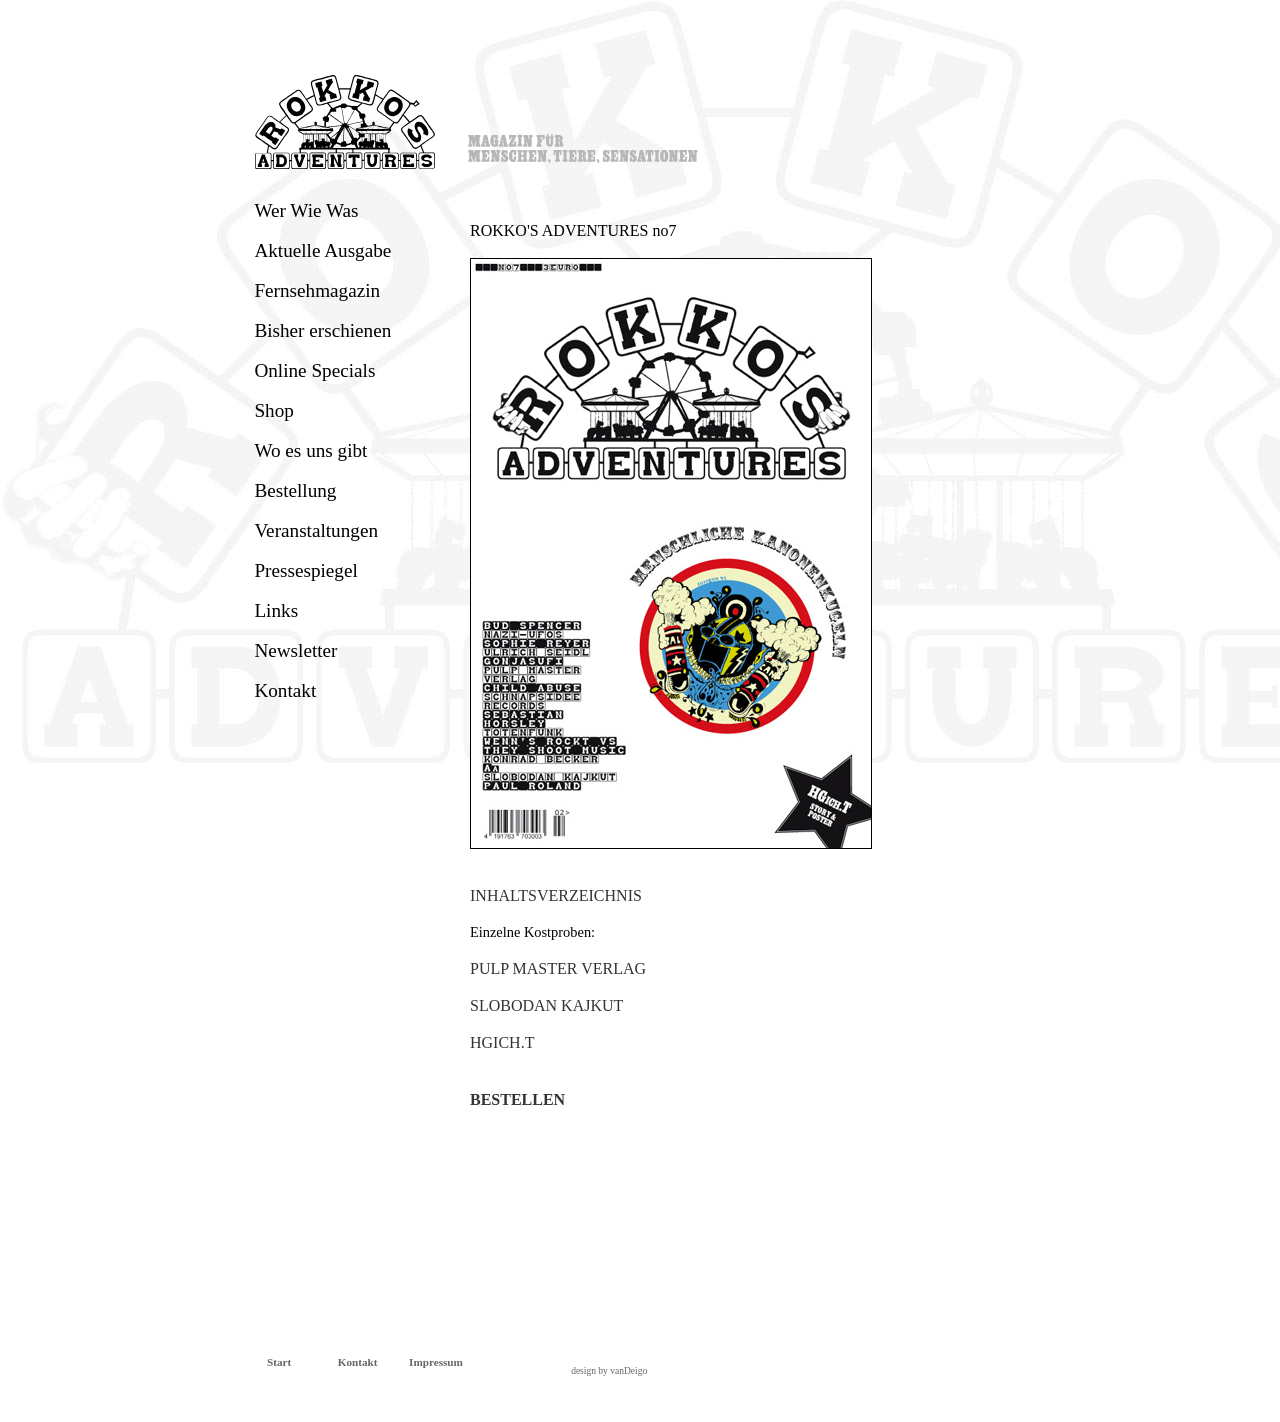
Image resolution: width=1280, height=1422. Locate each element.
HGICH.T (502, 1042)
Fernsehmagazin (317, 290)
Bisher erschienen (322, 330)
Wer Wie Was (306, 210)
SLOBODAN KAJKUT (546, 1005)
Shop (273, 410)
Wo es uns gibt (310, 450)
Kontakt (285, 690)
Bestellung (295, 490)
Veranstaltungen (316, 530)
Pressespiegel (305, 570)
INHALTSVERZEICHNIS (556, 895)
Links (276, 610)
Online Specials (314, 370)
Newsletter (295, 650)
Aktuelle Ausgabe (322, 250)
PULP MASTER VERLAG (558, 968)
